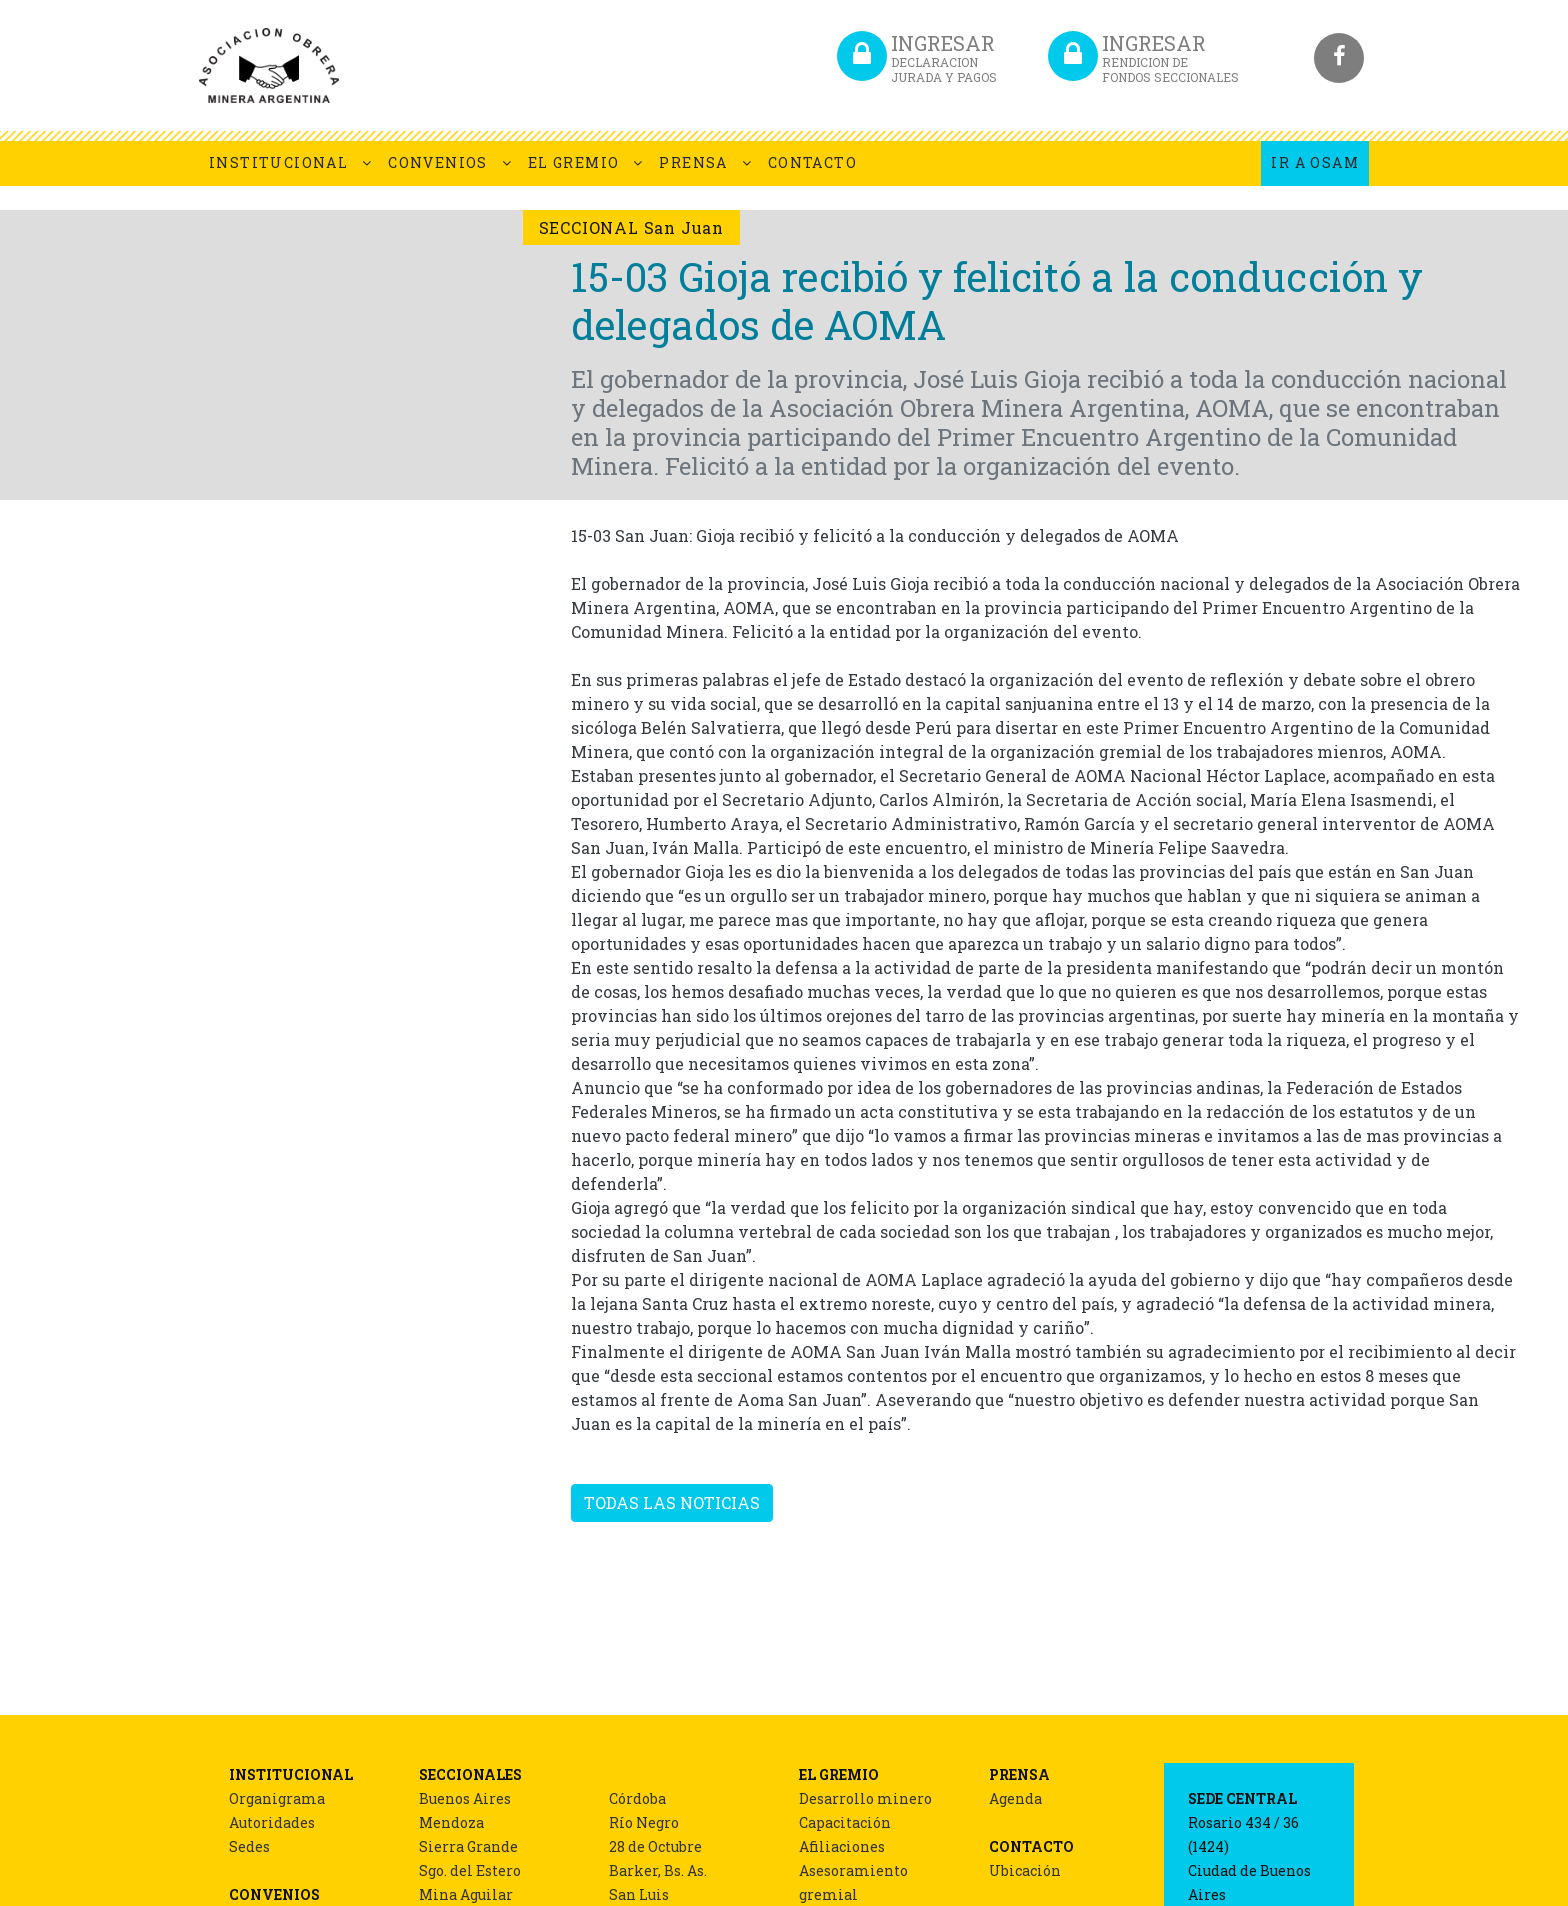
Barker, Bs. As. (658, 1870)
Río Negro (644, 1822)
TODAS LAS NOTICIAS (672, 1502)
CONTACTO (812, 162)
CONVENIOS (438, 162)
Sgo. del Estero (470, 1870)
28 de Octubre (655, 1846)
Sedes (249, 1846)
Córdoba (637, 1798)
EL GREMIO (574, 162)
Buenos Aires (465, 1798)
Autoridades (272, 1822)
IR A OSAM (1315, 162)
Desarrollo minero (865, 1798)
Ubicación (1025, 1870)
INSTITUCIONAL (278, 162)
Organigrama (277, 1798)
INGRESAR (944, 57)
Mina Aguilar (466, 1894)
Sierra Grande (468, 1846)
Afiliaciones (842, 1846)
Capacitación (845, 1822)
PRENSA (693, 162)
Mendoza (451, 1822)
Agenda (1015, 1798)
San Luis (639, 1894)
